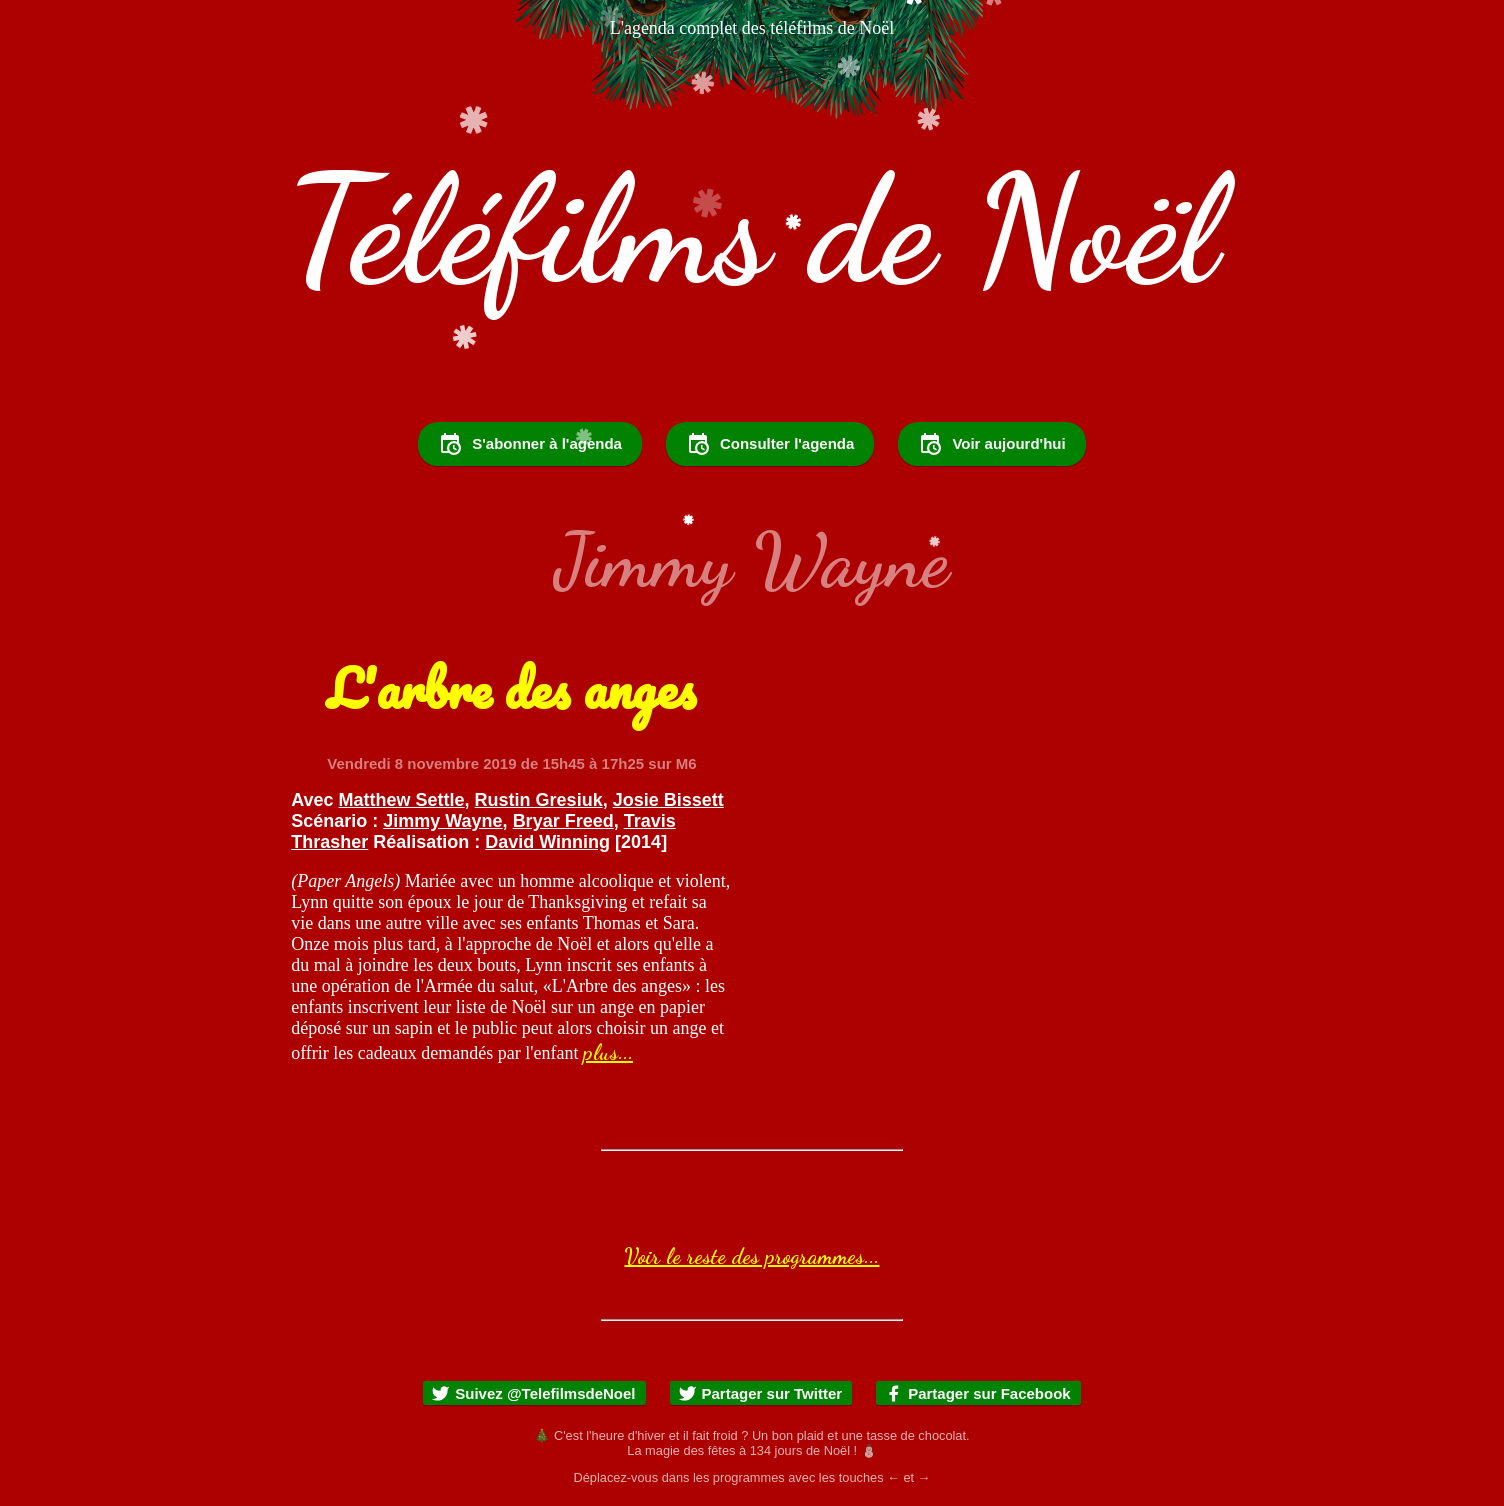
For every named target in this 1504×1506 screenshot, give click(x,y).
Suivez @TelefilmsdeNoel (533, 1393)
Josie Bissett (668, 800)
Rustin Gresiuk (539, 800)
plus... (608, 1052)
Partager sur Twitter (760, 1393)
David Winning (547, 842)
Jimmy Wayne (442, 821)
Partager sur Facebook (977, 1393)
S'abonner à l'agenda (530, 444)
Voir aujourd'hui (991, 444)
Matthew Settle (402, 800)
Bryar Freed (563, 821)
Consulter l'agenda (770, 444)
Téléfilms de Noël (752, 230)
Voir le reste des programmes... (751, 1256)
